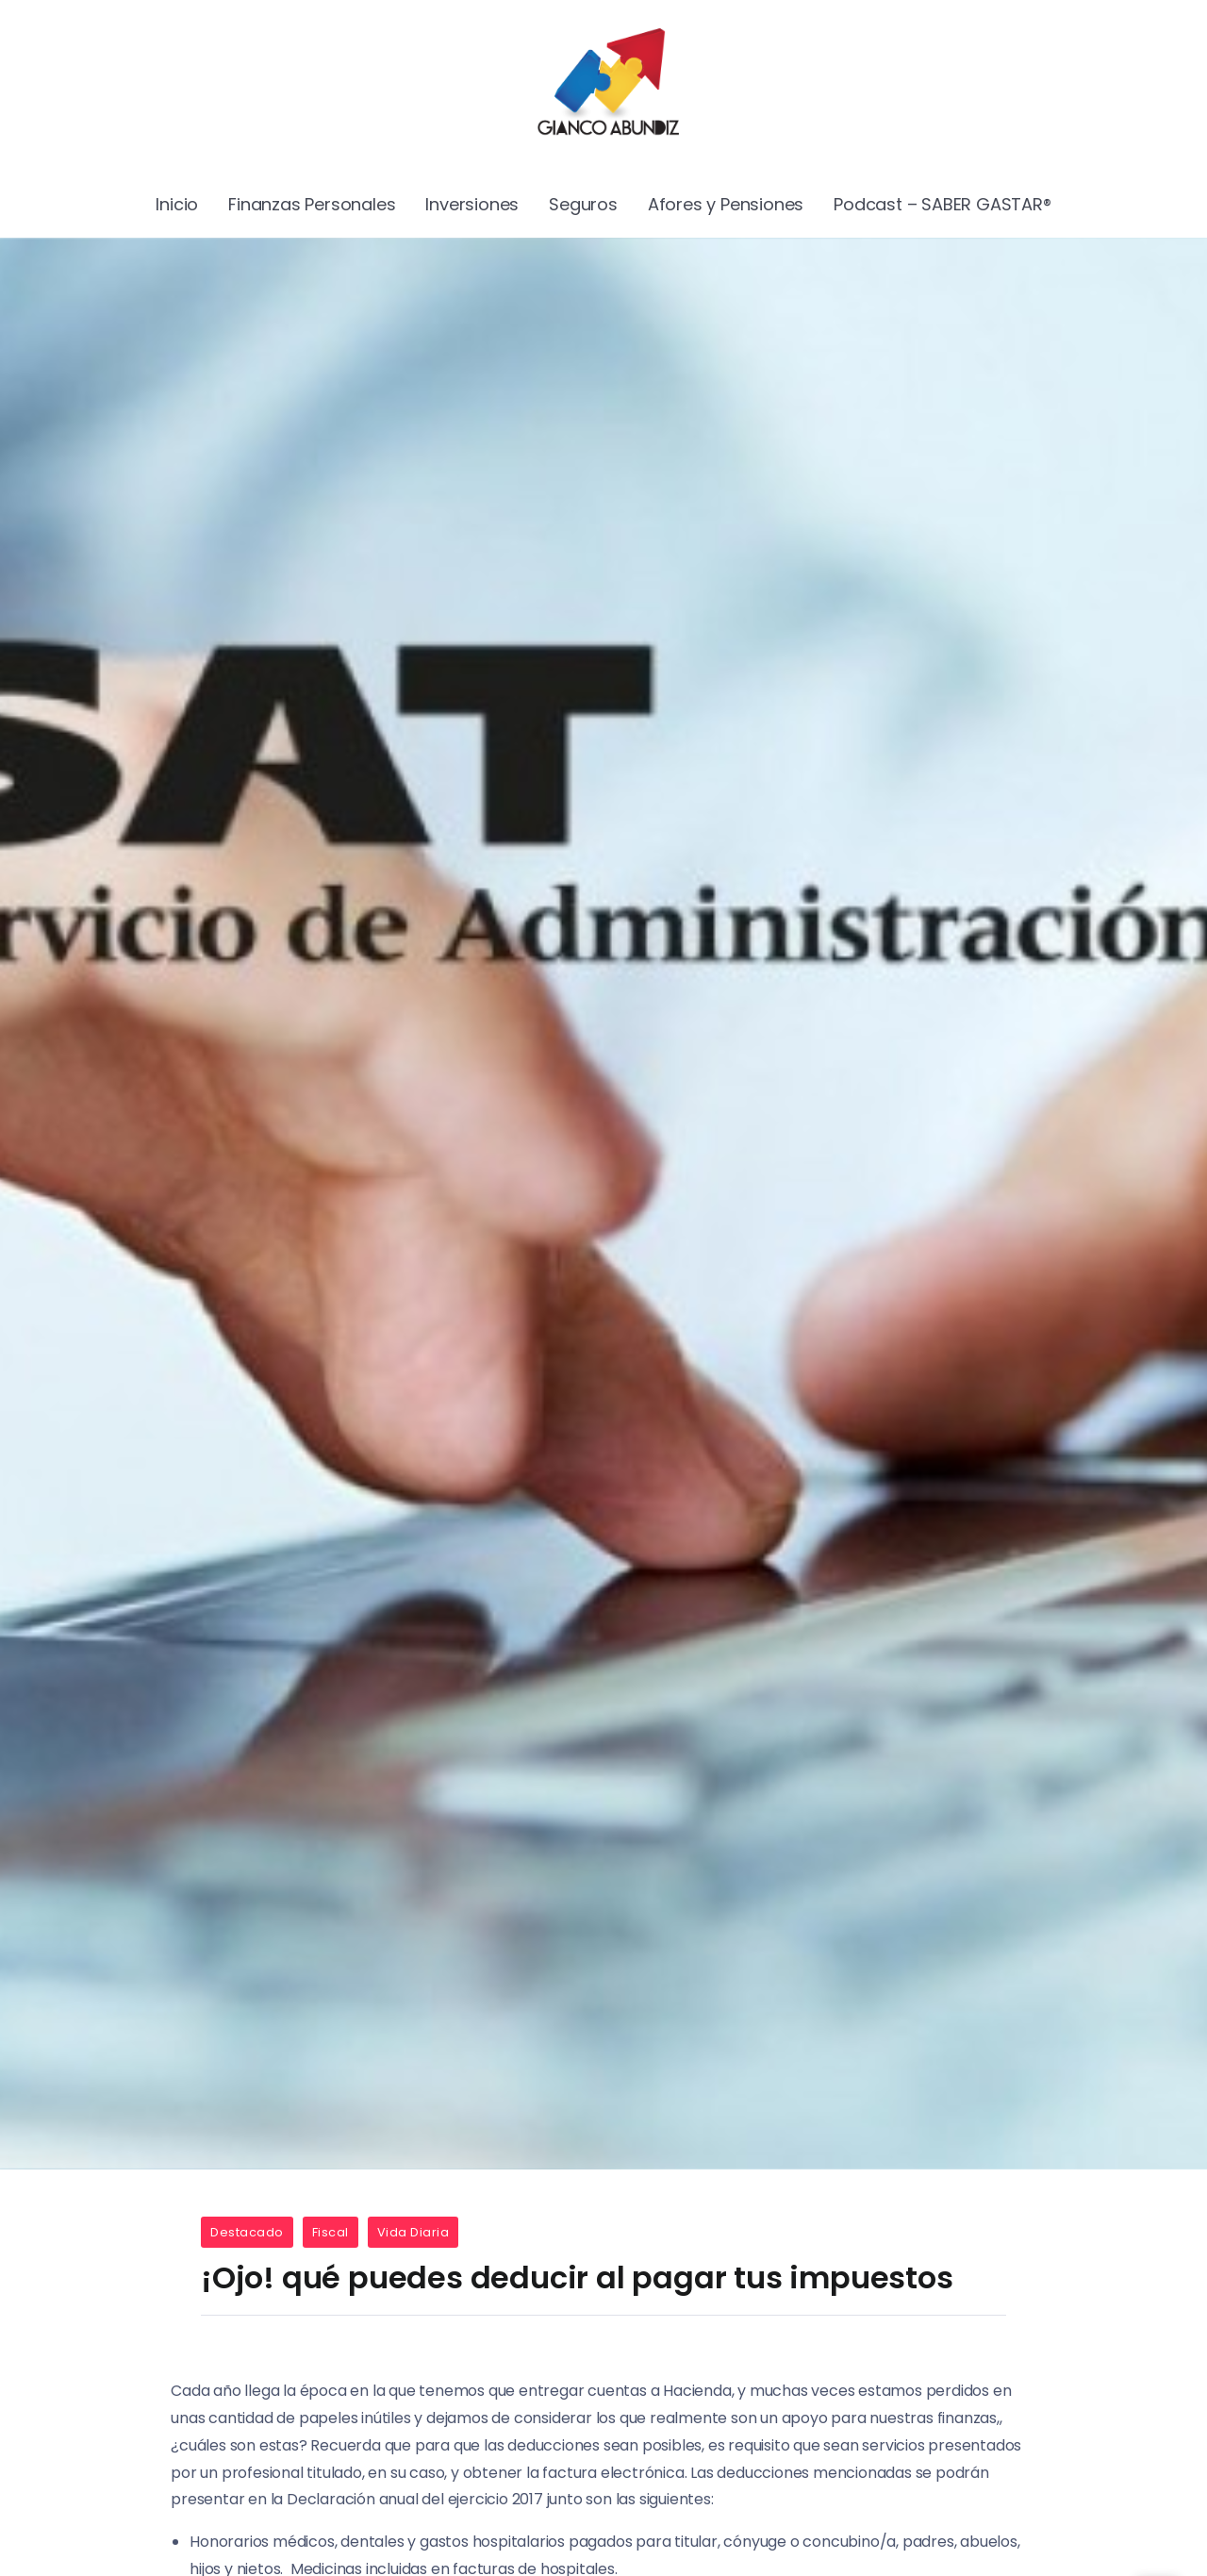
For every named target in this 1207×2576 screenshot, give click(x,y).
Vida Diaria (413, 2232)
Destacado (247, 2232)
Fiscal (330, 2232)
